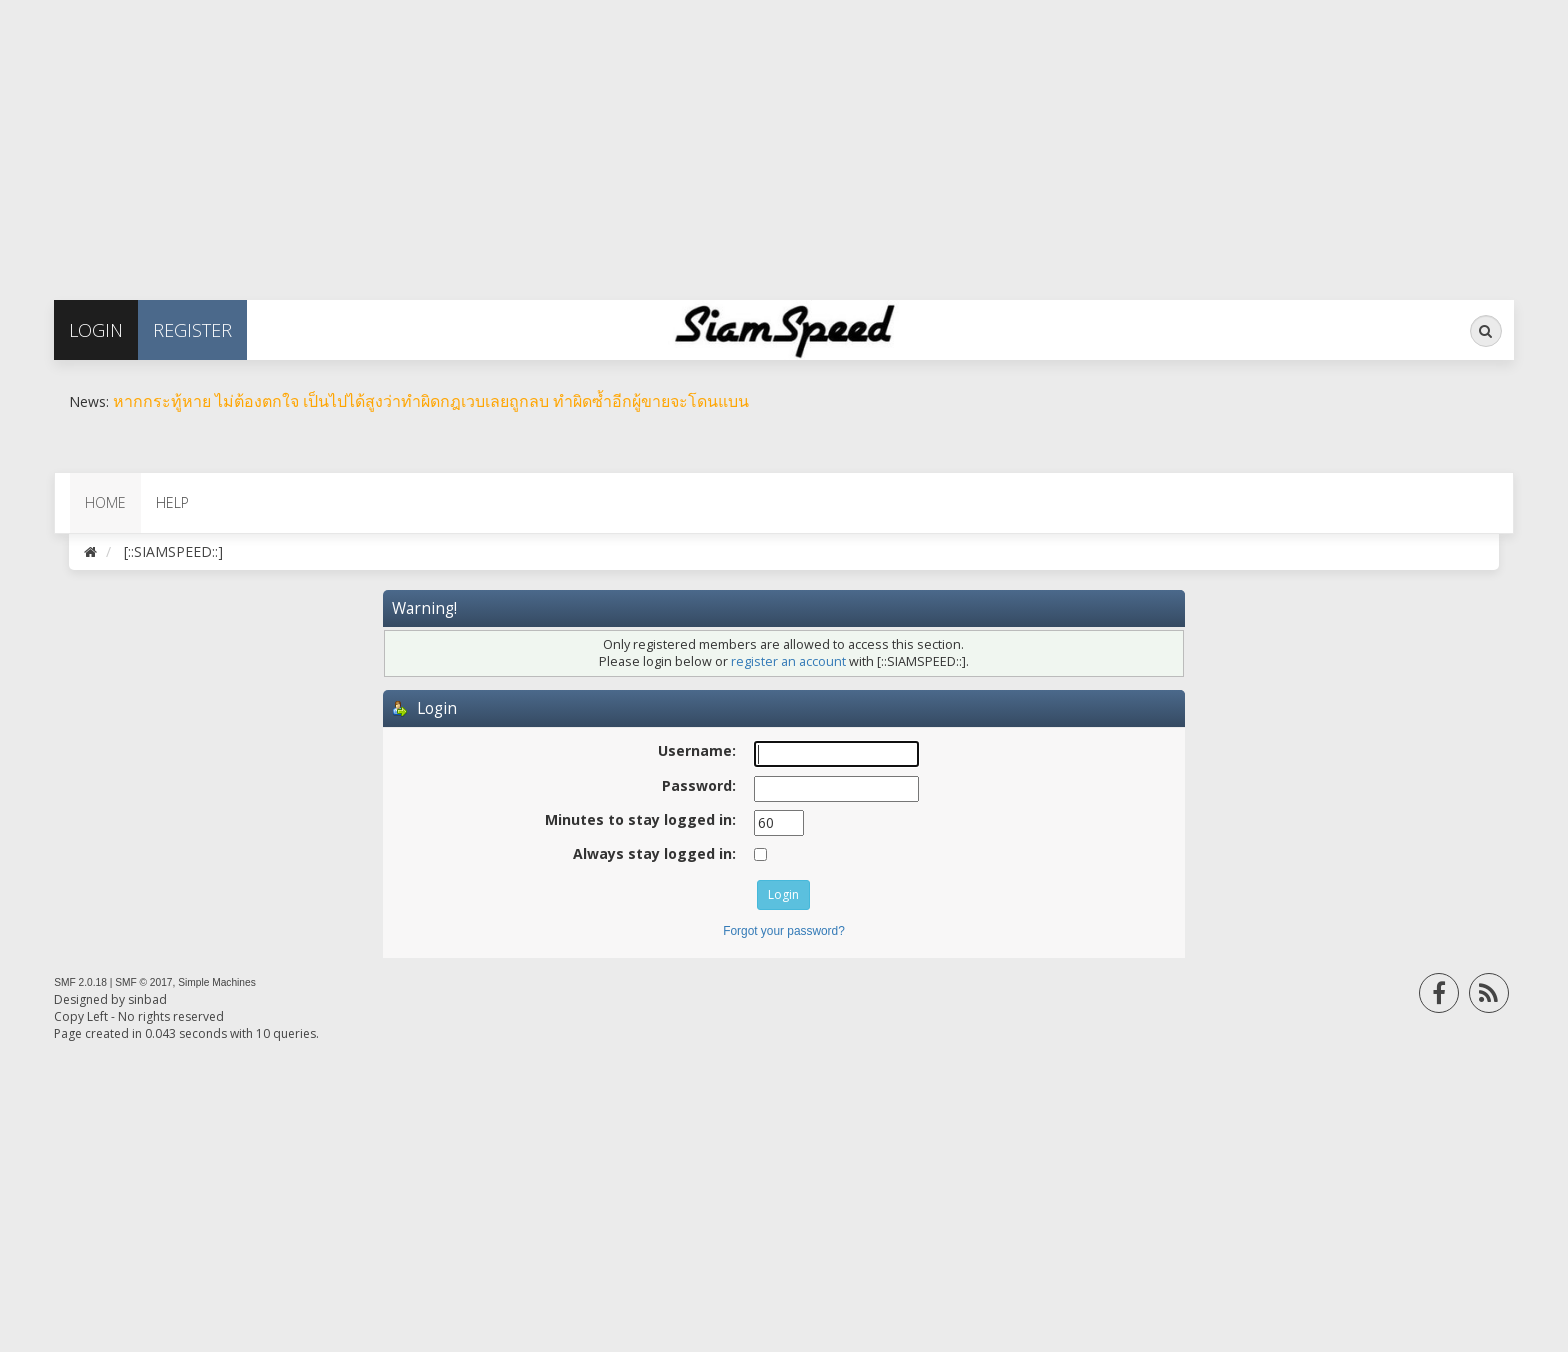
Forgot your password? (784, 931)
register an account (788, 661)
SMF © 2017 (143, 982)
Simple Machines (217, 982)
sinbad (147, 999)
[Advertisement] (600, 140)
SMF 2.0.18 (80, 982)
